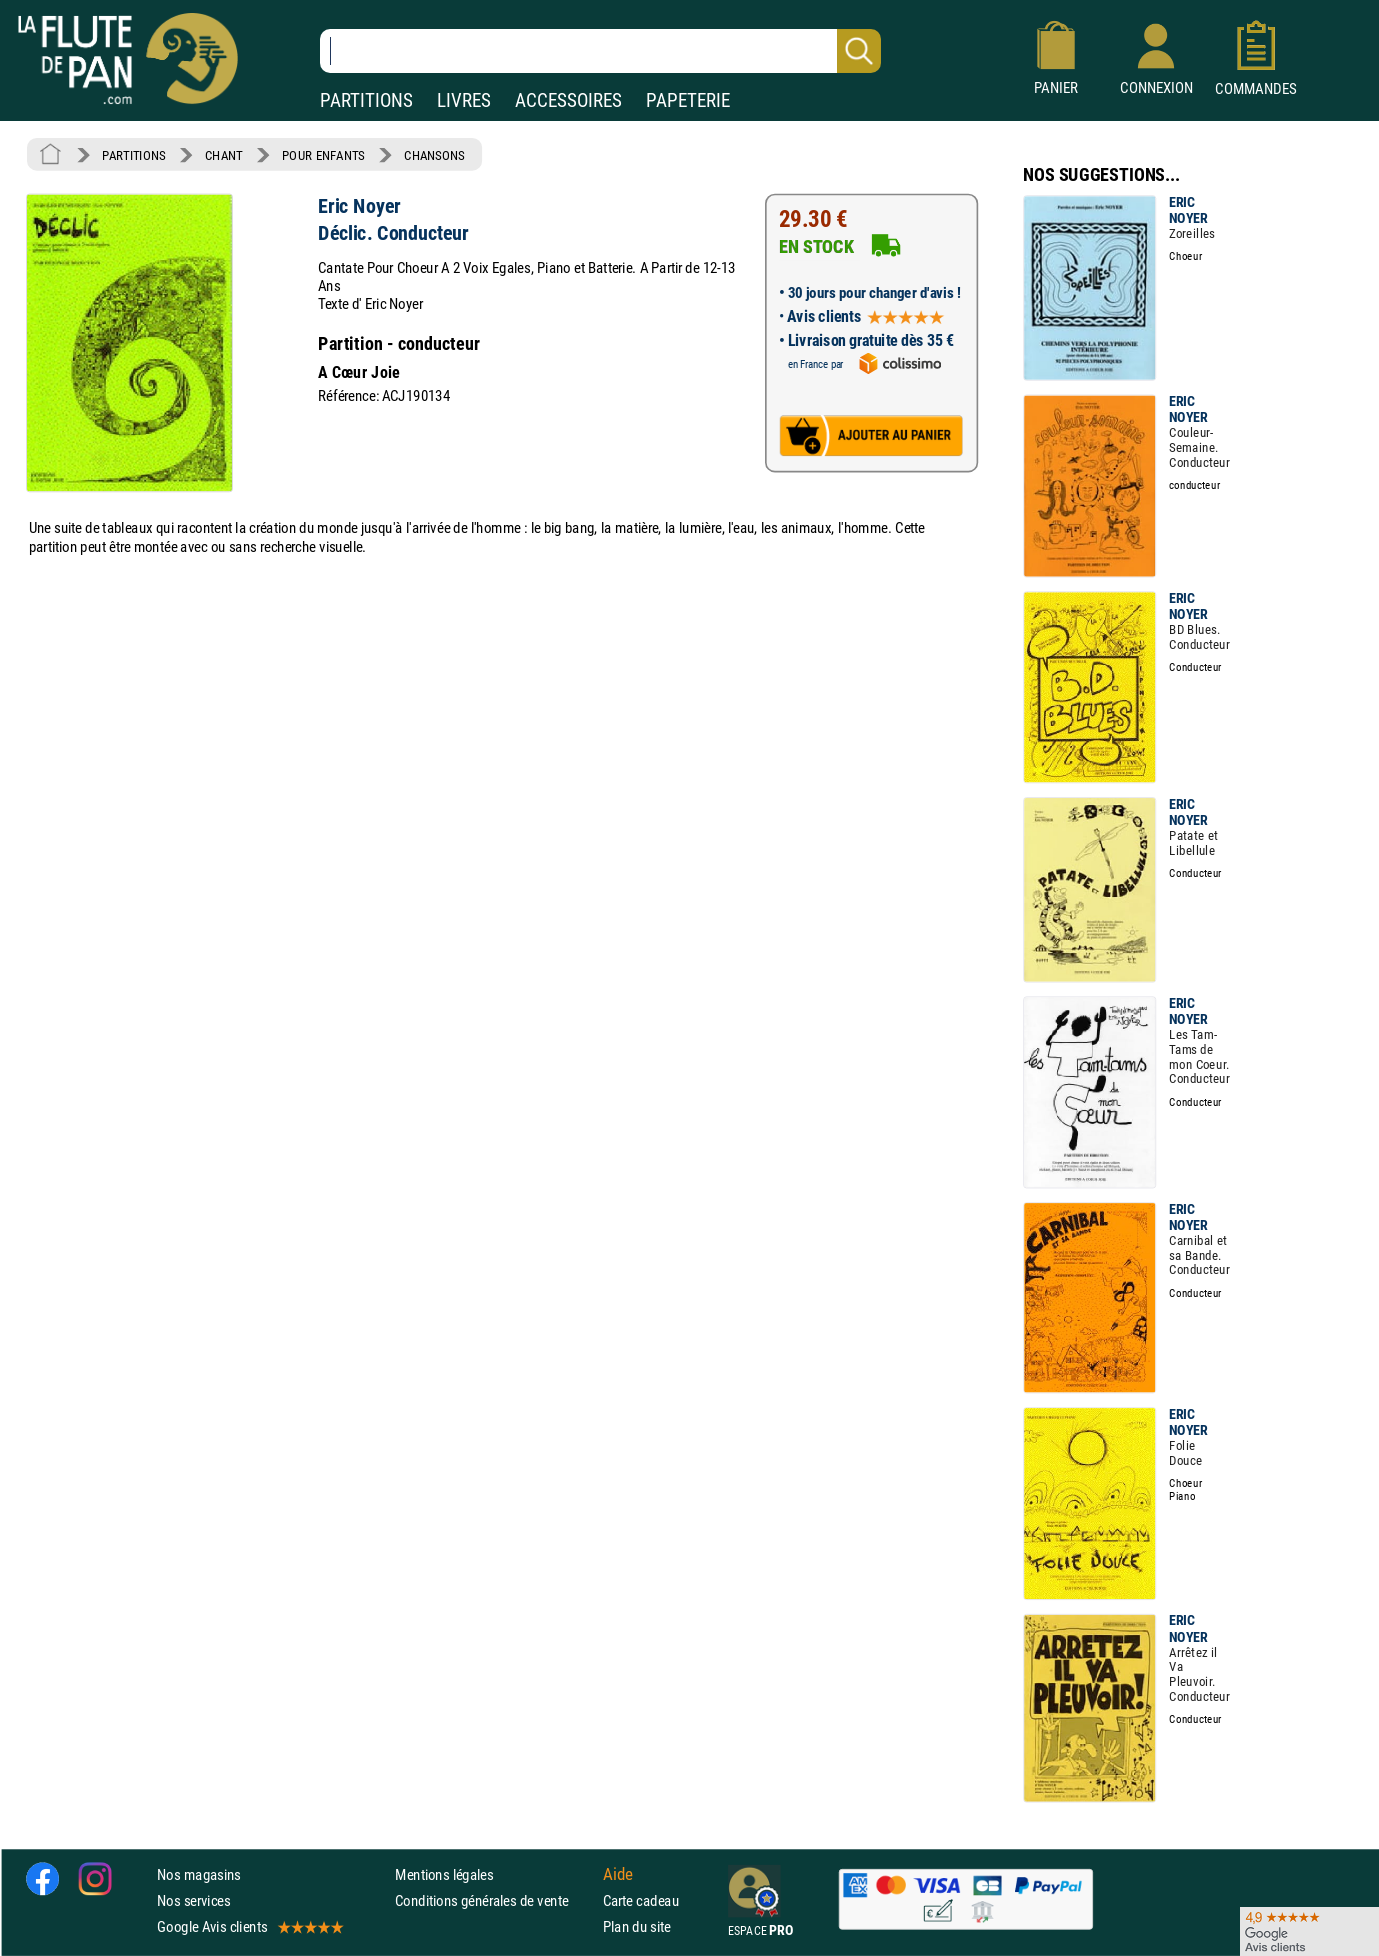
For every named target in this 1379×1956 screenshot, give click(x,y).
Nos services (193, 1900)
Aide (618, 1874)
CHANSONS (434, 155)
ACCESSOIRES (568, 100)
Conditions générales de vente (494, 1900)
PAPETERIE (688, 100)
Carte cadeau (641, 1900)
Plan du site (637, 1926)
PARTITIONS (366, 100)
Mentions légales (444, 1873)
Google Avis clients (249, 1926)
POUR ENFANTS (323, 155)
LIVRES (464, 100)
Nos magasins (199, 1873)
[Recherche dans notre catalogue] (600, 51)
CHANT (224, 155)
